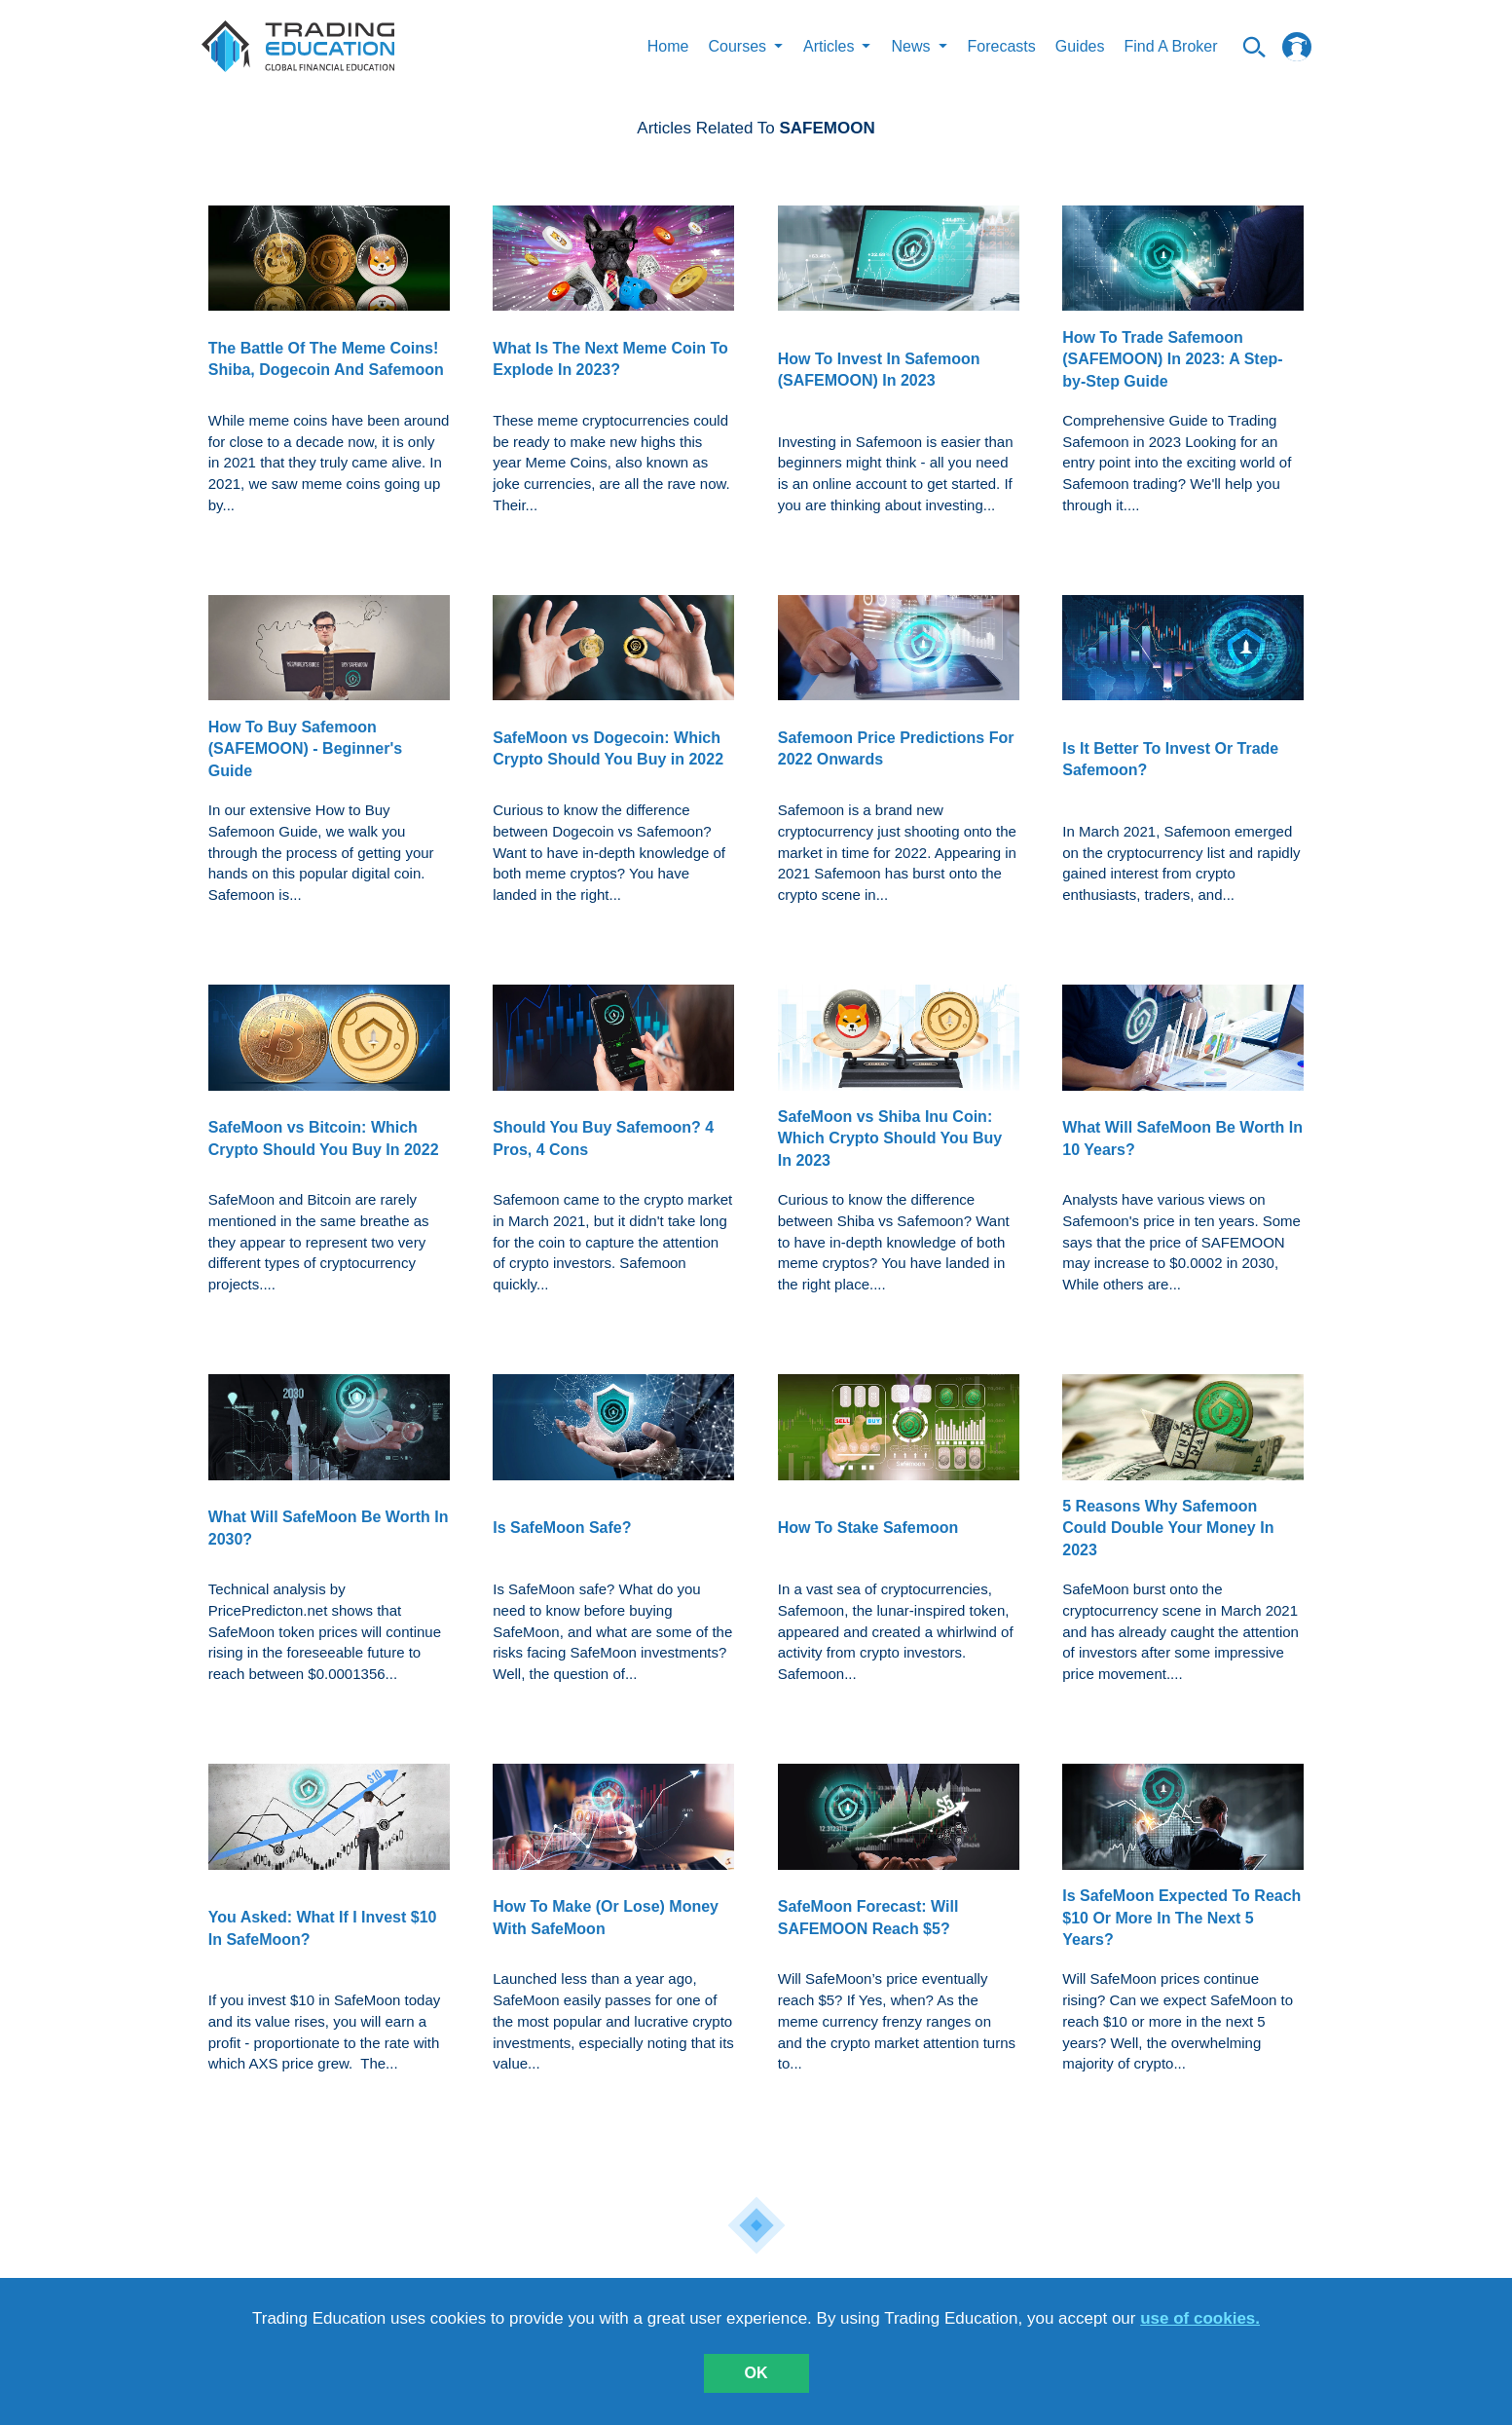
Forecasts (1002, 46)
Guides (1080, 46)
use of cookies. (1200, 2318)
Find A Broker (1170, 46)
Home (668, 46)
